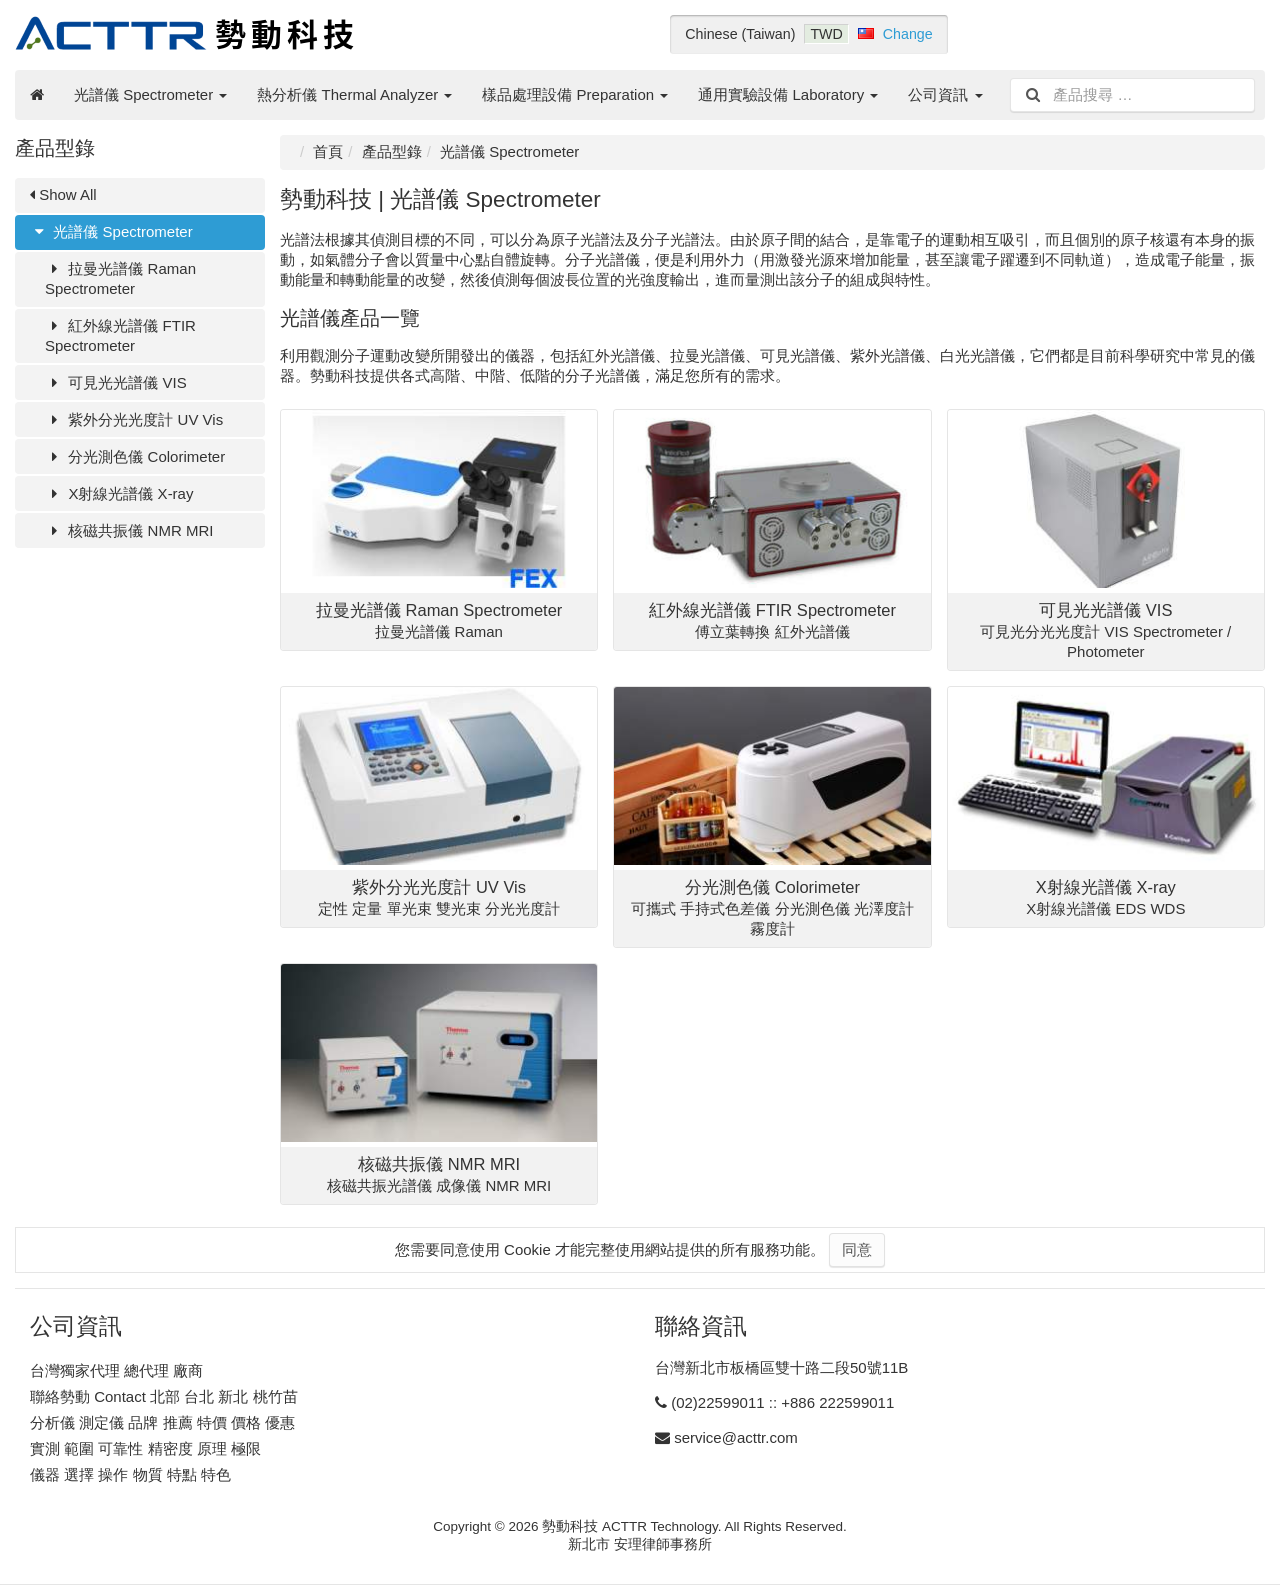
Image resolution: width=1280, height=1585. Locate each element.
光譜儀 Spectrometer (150, 94)
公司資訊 (945, 94)
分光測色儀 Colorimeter (135, 456)
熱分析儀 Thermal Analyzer (354, 94)
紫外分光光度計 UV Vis (134, 419)
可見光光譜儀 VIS (116, 382)
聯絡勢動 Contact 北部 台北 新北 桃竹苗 (164, 1396)
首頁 (328, 151)
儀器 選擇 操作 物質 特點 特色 (130, 1474)
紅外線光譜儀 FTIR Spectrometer (120, 335)
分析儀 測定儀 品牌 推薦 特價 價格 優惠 (162, 1422)
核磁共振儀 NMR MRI (129, 530)
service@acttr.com (736, 1437)
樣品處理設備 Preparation (575, 94)
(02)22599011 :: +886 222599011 (782, 1402)
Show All (63, 194)
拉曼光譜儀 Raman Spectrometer (120, 278)
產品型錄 (392, 151)
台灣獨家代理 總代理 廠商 (116, 1370)
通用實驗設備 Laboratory (788, 94)
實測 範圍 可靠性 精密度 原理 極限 (145, 1448)
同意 (857, 1249)
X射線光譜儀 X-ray (119, 493)
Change (908, 34)
